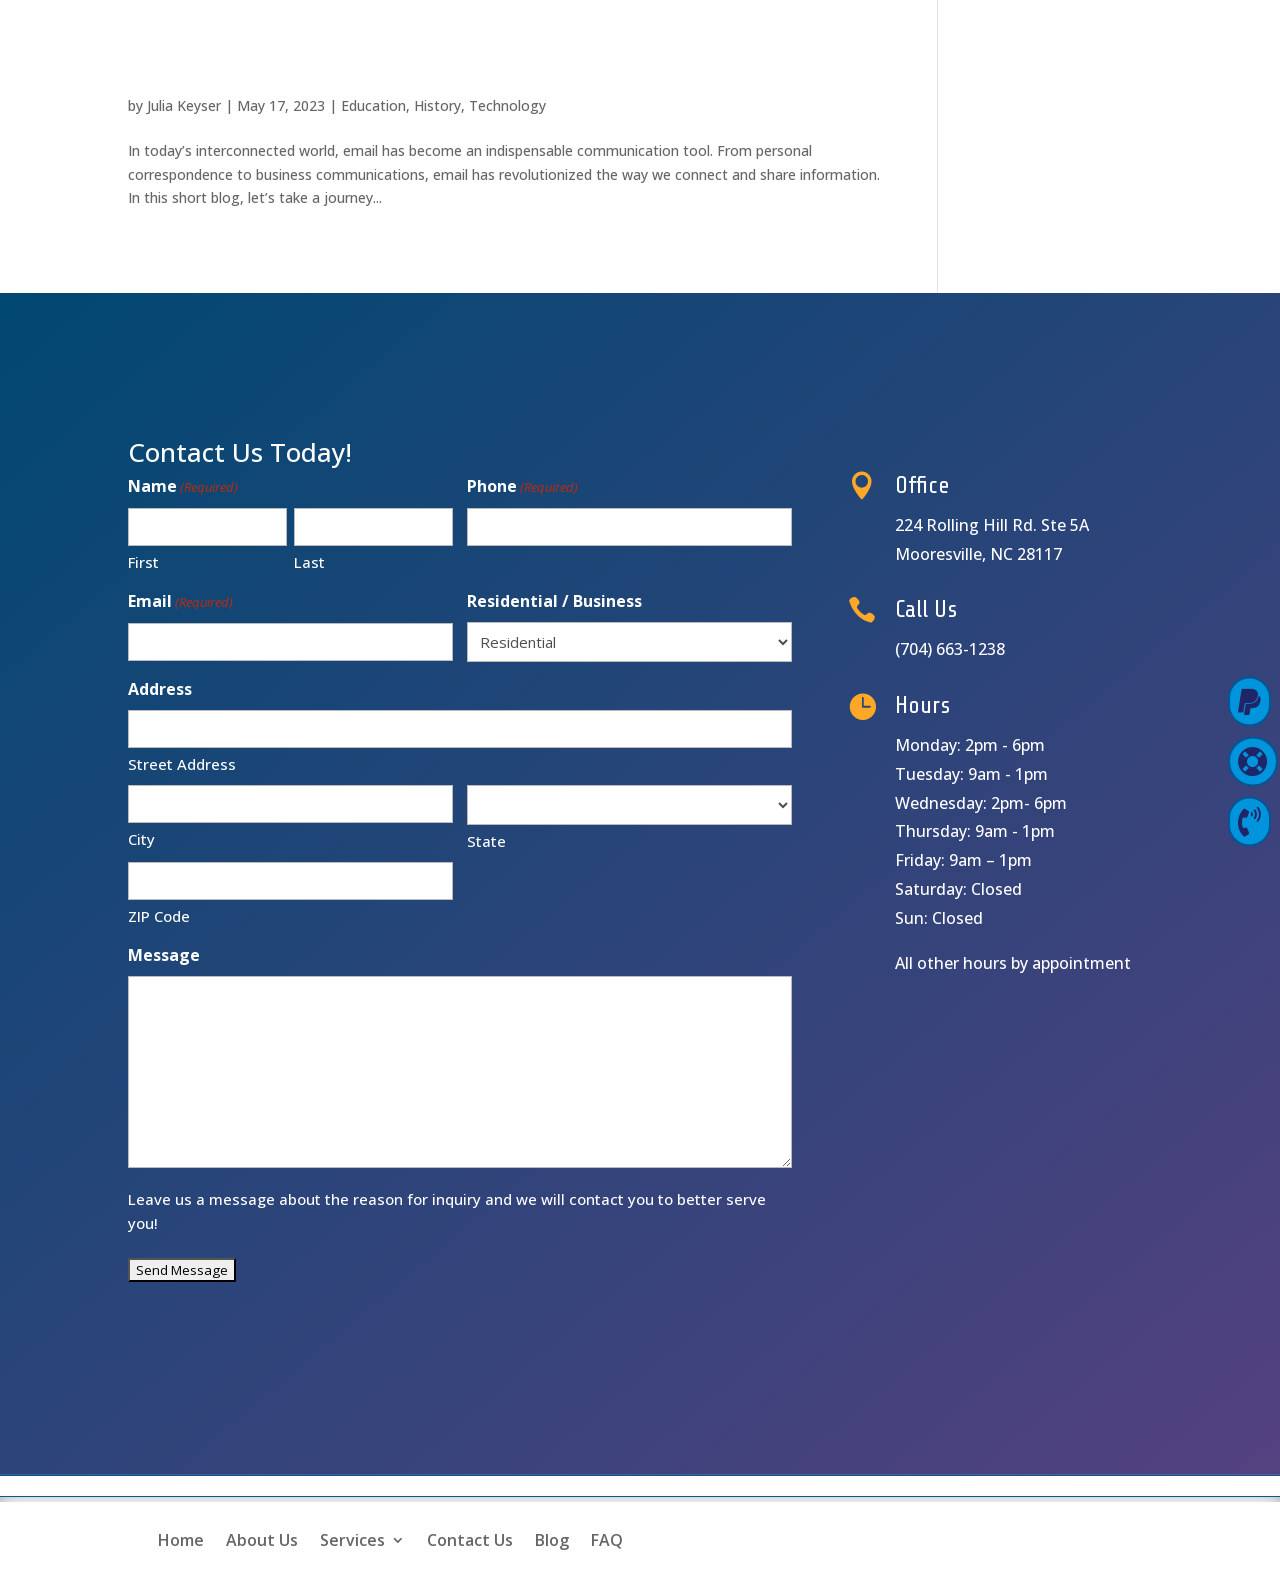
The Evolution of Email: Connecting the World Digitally (459, 71)
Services (352, 1540)
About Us (262, 1540)
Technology (507, 105)
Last (309, 562)
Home (181, 1540)
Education (373, 105)
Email (180, 602)
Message (164, 955)
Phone (522, 487)
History (437, 105)
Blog (552, 1540)
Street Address (182, 764)
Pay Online (1168, 701)
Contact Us (470, 1540)
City (141, 839)
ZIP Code (159, 916)
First (143, 562)
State (486, 841)
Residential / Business (554, 601)
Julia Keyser (184, 105)
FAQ (607, 1540)
